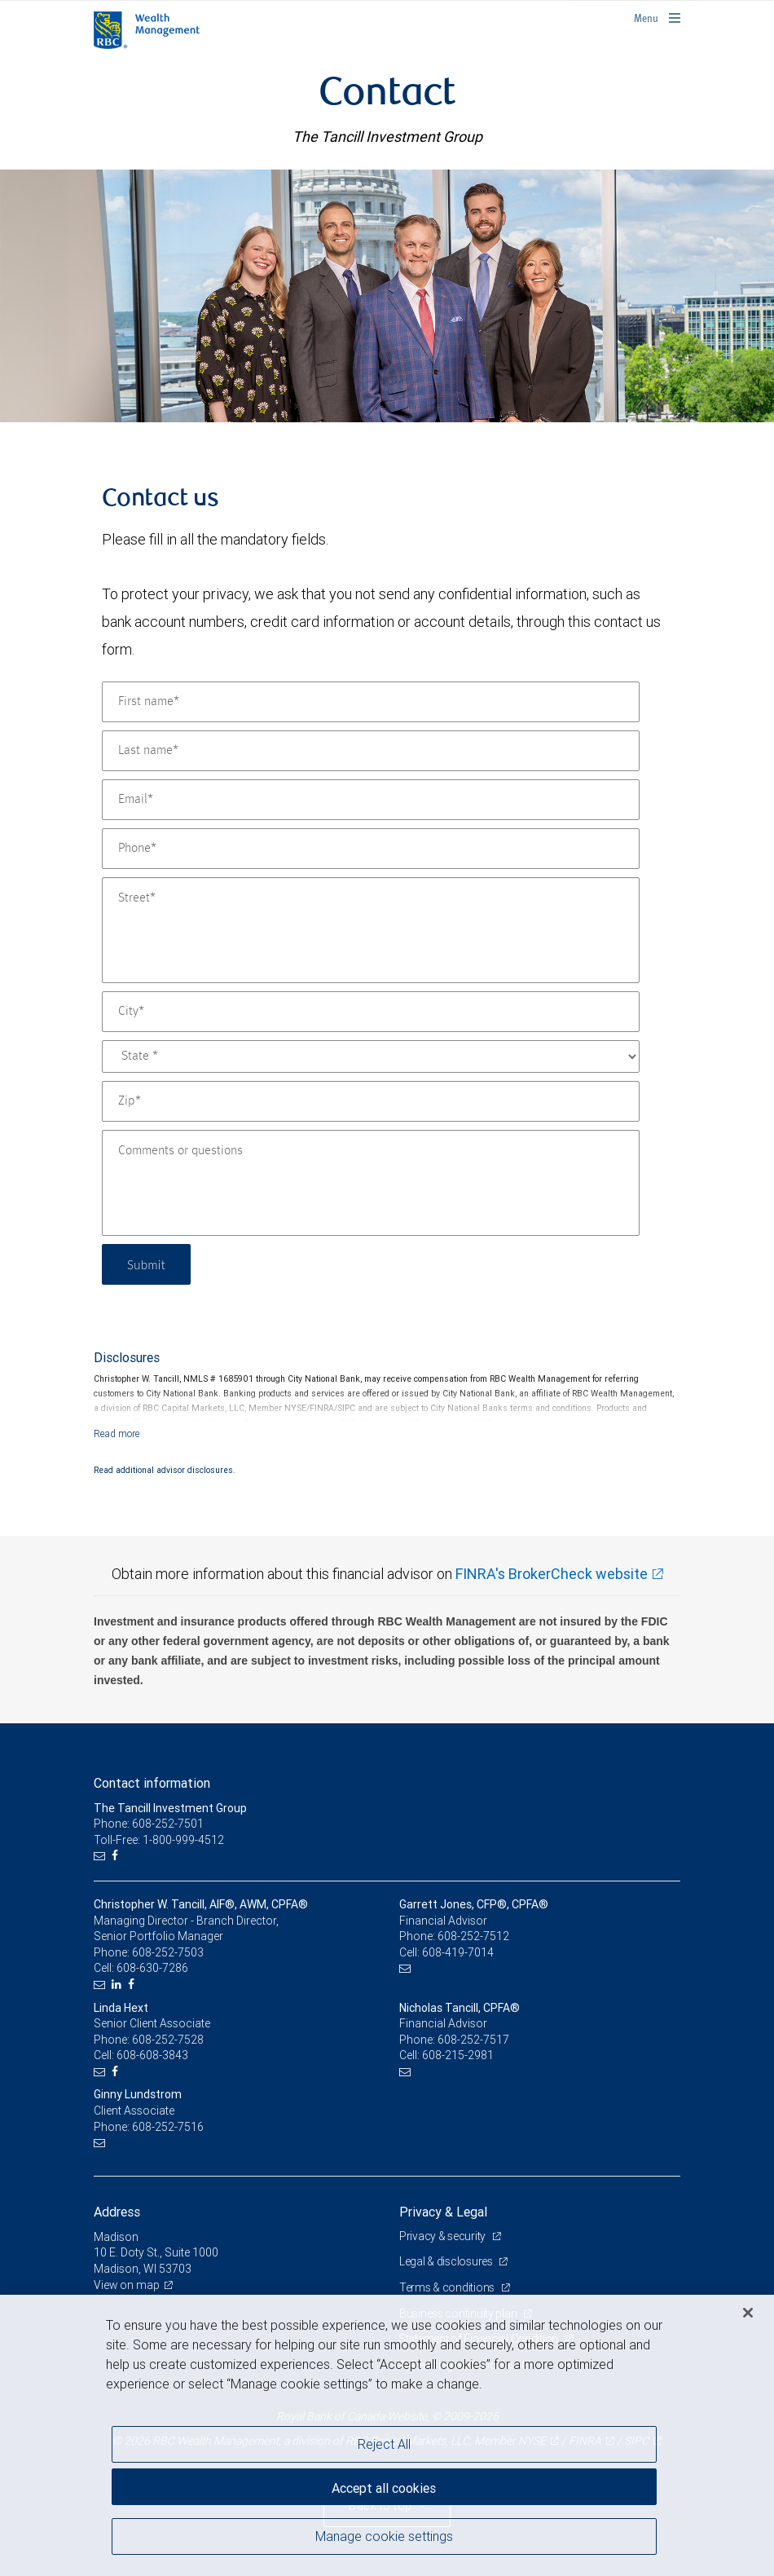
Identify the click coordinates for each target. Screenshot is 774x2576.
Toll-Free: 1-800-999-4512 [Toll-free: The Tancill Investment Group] (159, 1840)
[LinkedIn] (118, 1984)
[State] (371, 1056)
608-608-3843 (152, 2055)
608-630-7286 (152, 1968)
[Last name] (371, 750)
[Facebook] (117, 1856)
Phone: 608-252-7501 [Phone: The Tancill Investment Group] (149, 1823)
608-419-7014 (458, 1952)
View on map (127, 2285)
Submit (148, 1264)
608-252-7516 (168, 2126)
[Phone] (371, 848)
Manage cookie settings (384, 2538)
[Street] (371, 930)
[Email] (371, 799)
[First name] (371, 701)
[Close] (748, 2313)
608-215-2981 (458, 2055)
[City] (371, 1011)
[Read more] (117, 1433)
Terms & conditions (448, 2287)
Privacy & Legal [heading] (443, 2211)
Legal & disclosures (447, 2261)
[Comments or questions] (371, 1183)
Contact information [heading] (152, 1783)
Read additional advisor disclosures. (164, 1469)
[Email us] (101, 1856)
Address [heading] (117, 2211)
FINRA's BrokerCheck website (551, 1573)
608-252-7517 (473, 2039)
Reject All (384, 2444)
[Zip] (371, 1101)
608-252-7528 (168, 2039)
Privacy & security (443, 2236)
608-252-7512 (473, 1936)
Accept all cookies (384, 2486)
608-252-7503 (168, 1952)
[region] (387, 2435)
